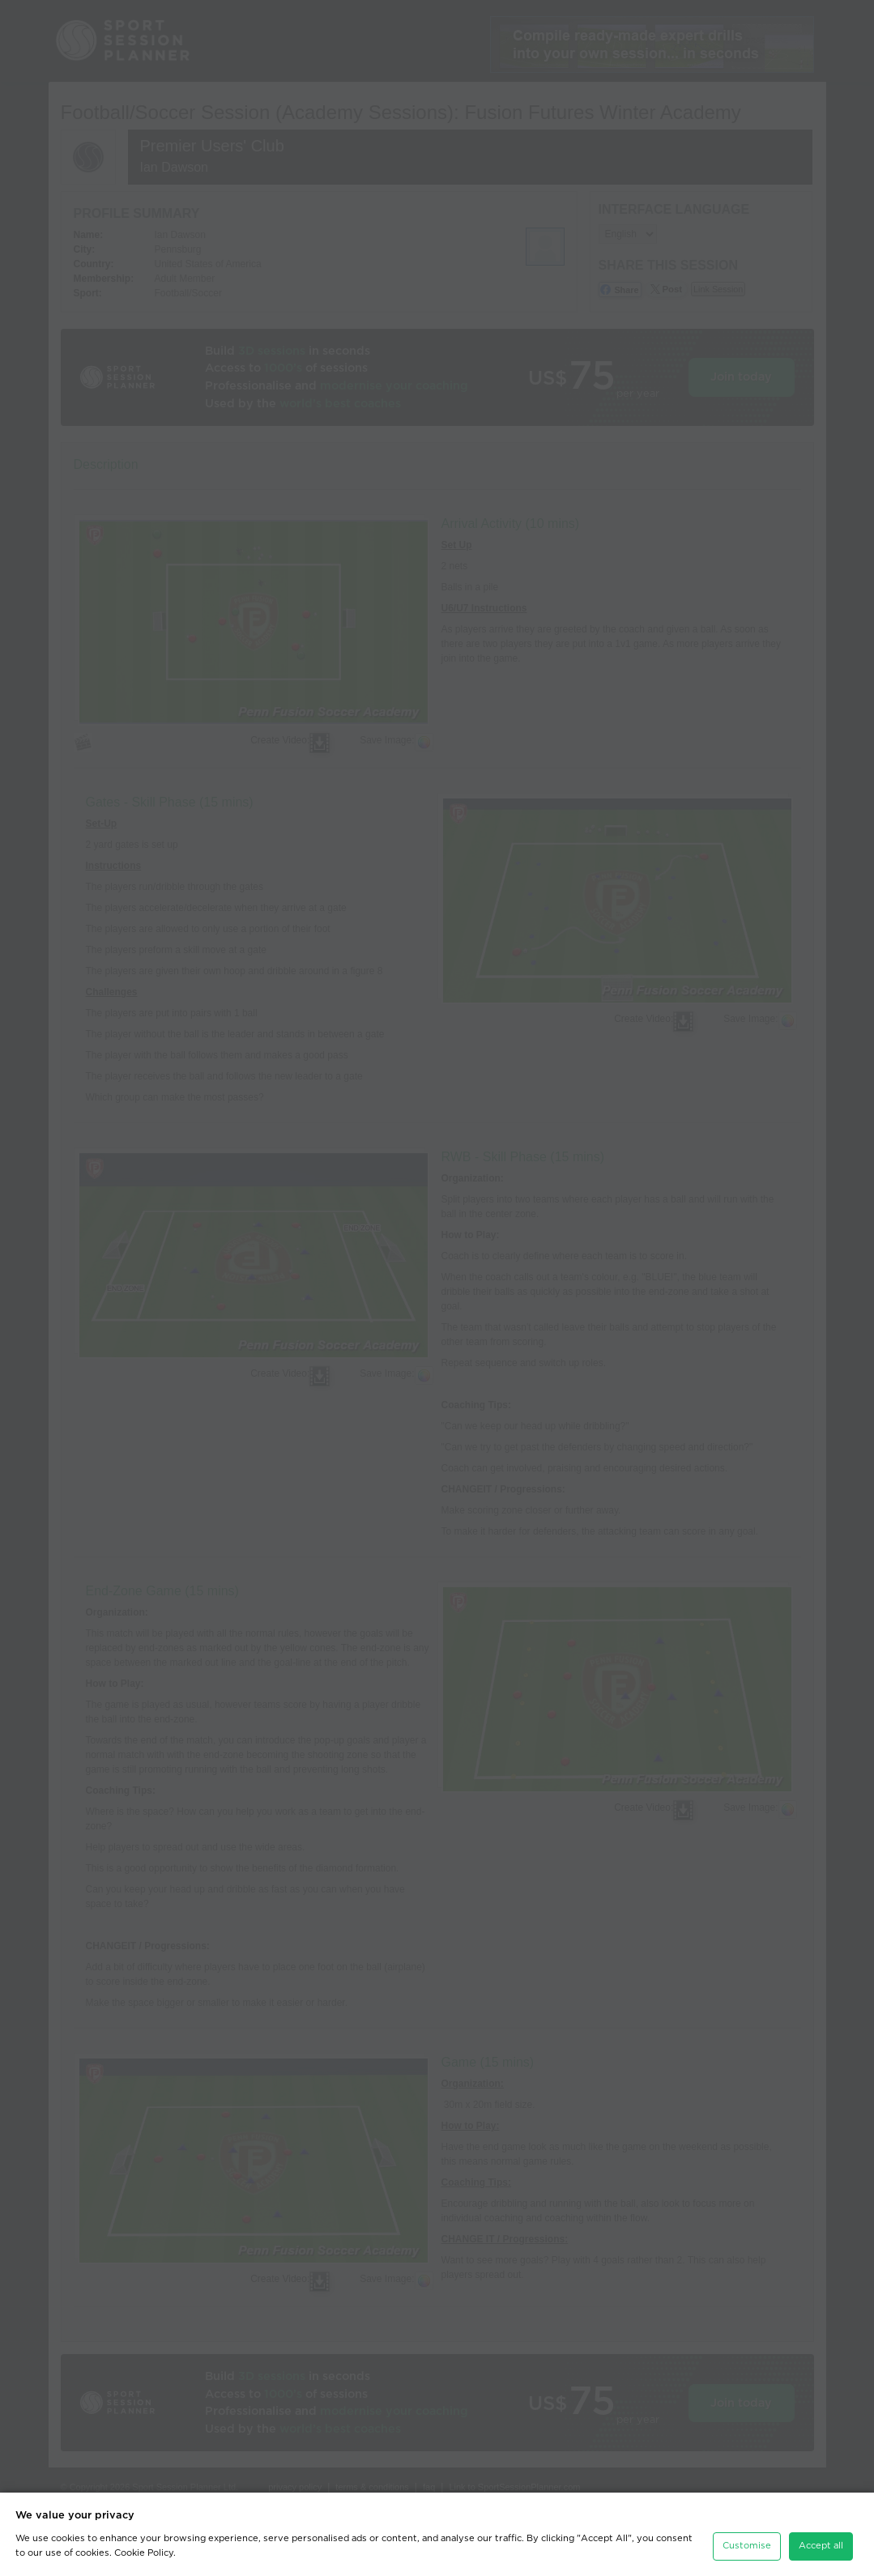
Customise (747, 2545)
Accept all (821, 2545)
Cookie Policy (143, 2552)
